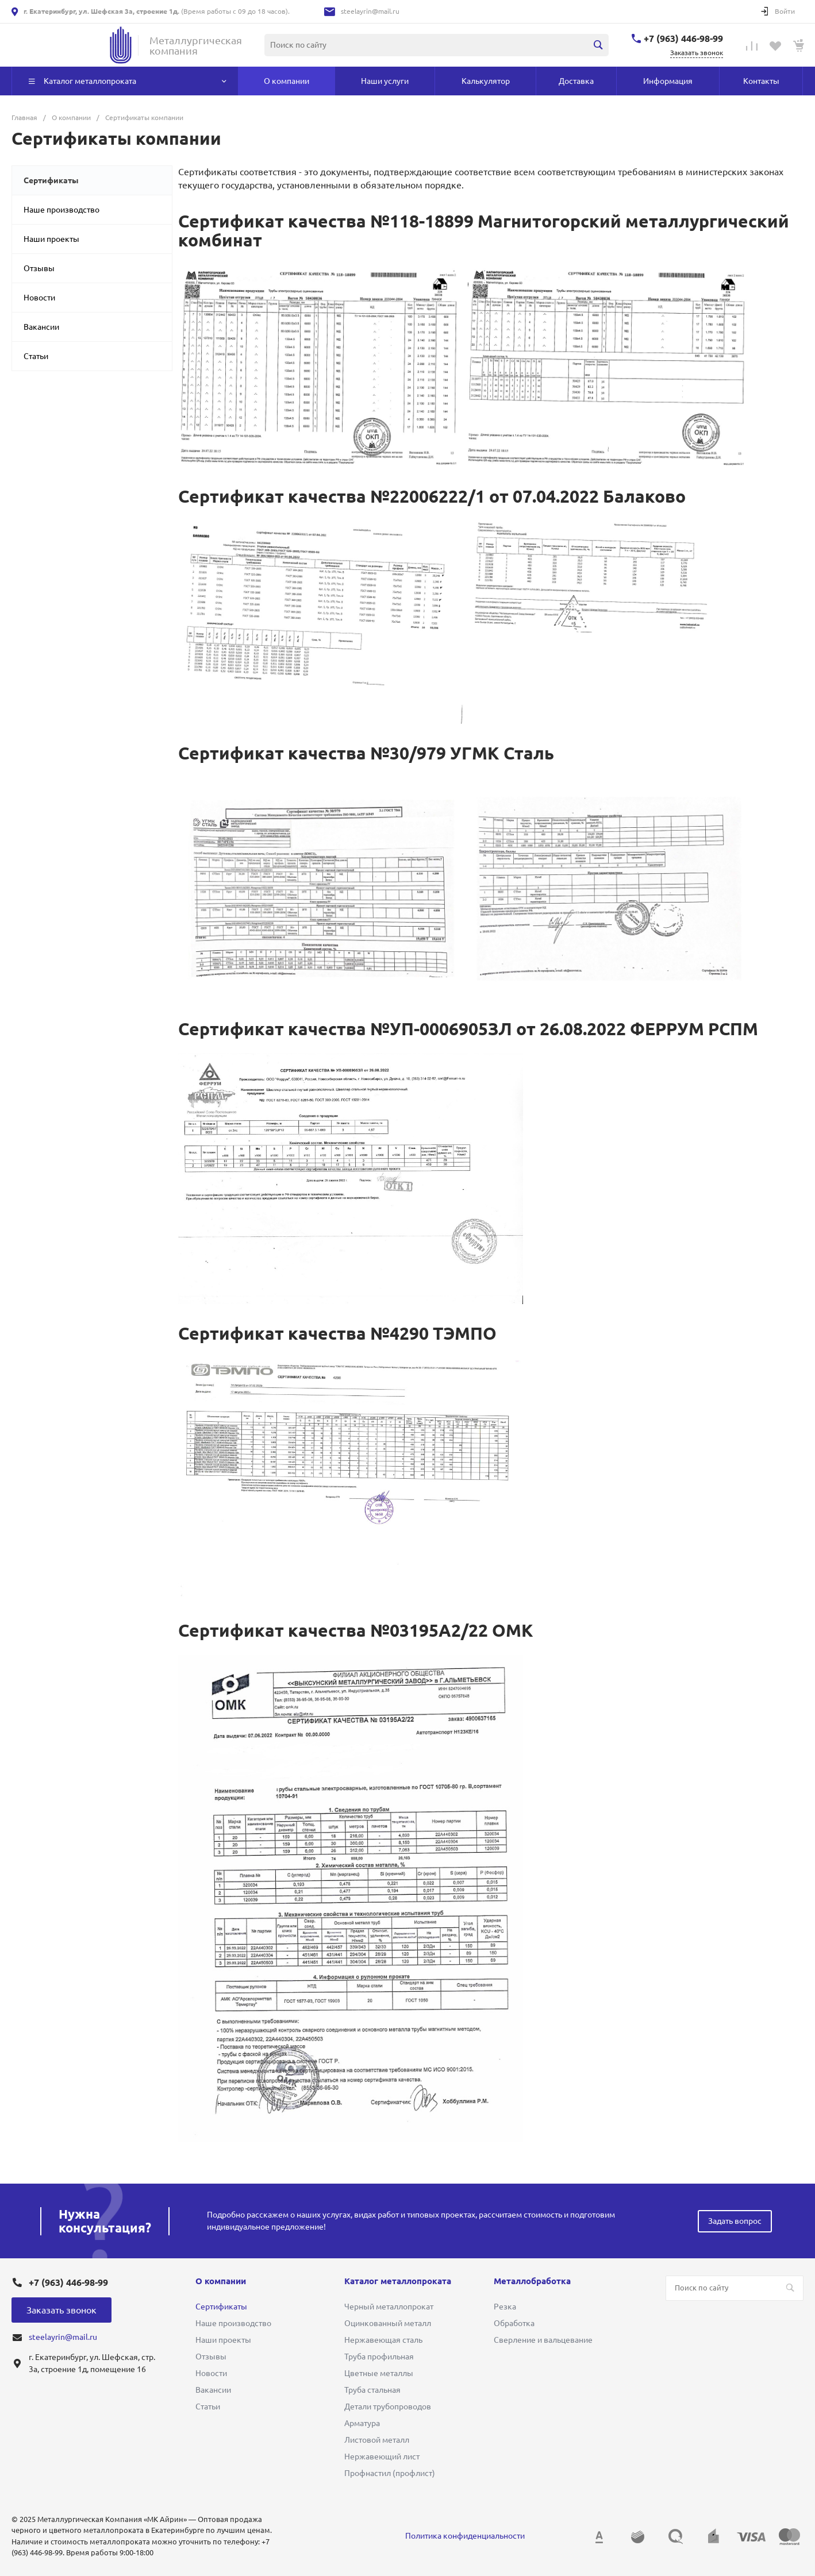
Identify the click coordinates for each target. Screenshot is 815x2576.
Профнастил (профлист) (389, 2473)
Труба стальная (372, 2389)
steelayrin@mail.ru (370, 11)
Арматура (362, 2423)
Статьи (36, 356)
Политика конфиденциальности (465, 2535)
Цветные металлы (378, 2373)
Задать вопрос (735, 2221)
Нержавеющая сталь (383, 2339)
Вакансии (41, 326)
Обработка (514, 2323)
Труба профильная (379, 2356)
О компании (220, 2281)
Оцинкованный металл (387, 2323)
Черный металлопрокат (388, 2306)
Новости (39, 297)
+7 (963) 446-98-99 (683, 38)
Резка (505, 2306)
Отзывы (39, 268)
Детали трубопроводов (387, 2406)
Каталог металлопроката (397, 2281)
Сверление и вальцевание (543, 2339)
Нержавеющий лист (382, 2456)
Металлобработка (532, 2281)
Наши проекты (51, 239)
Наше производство (61, 209)
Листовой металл (376, 2439)
